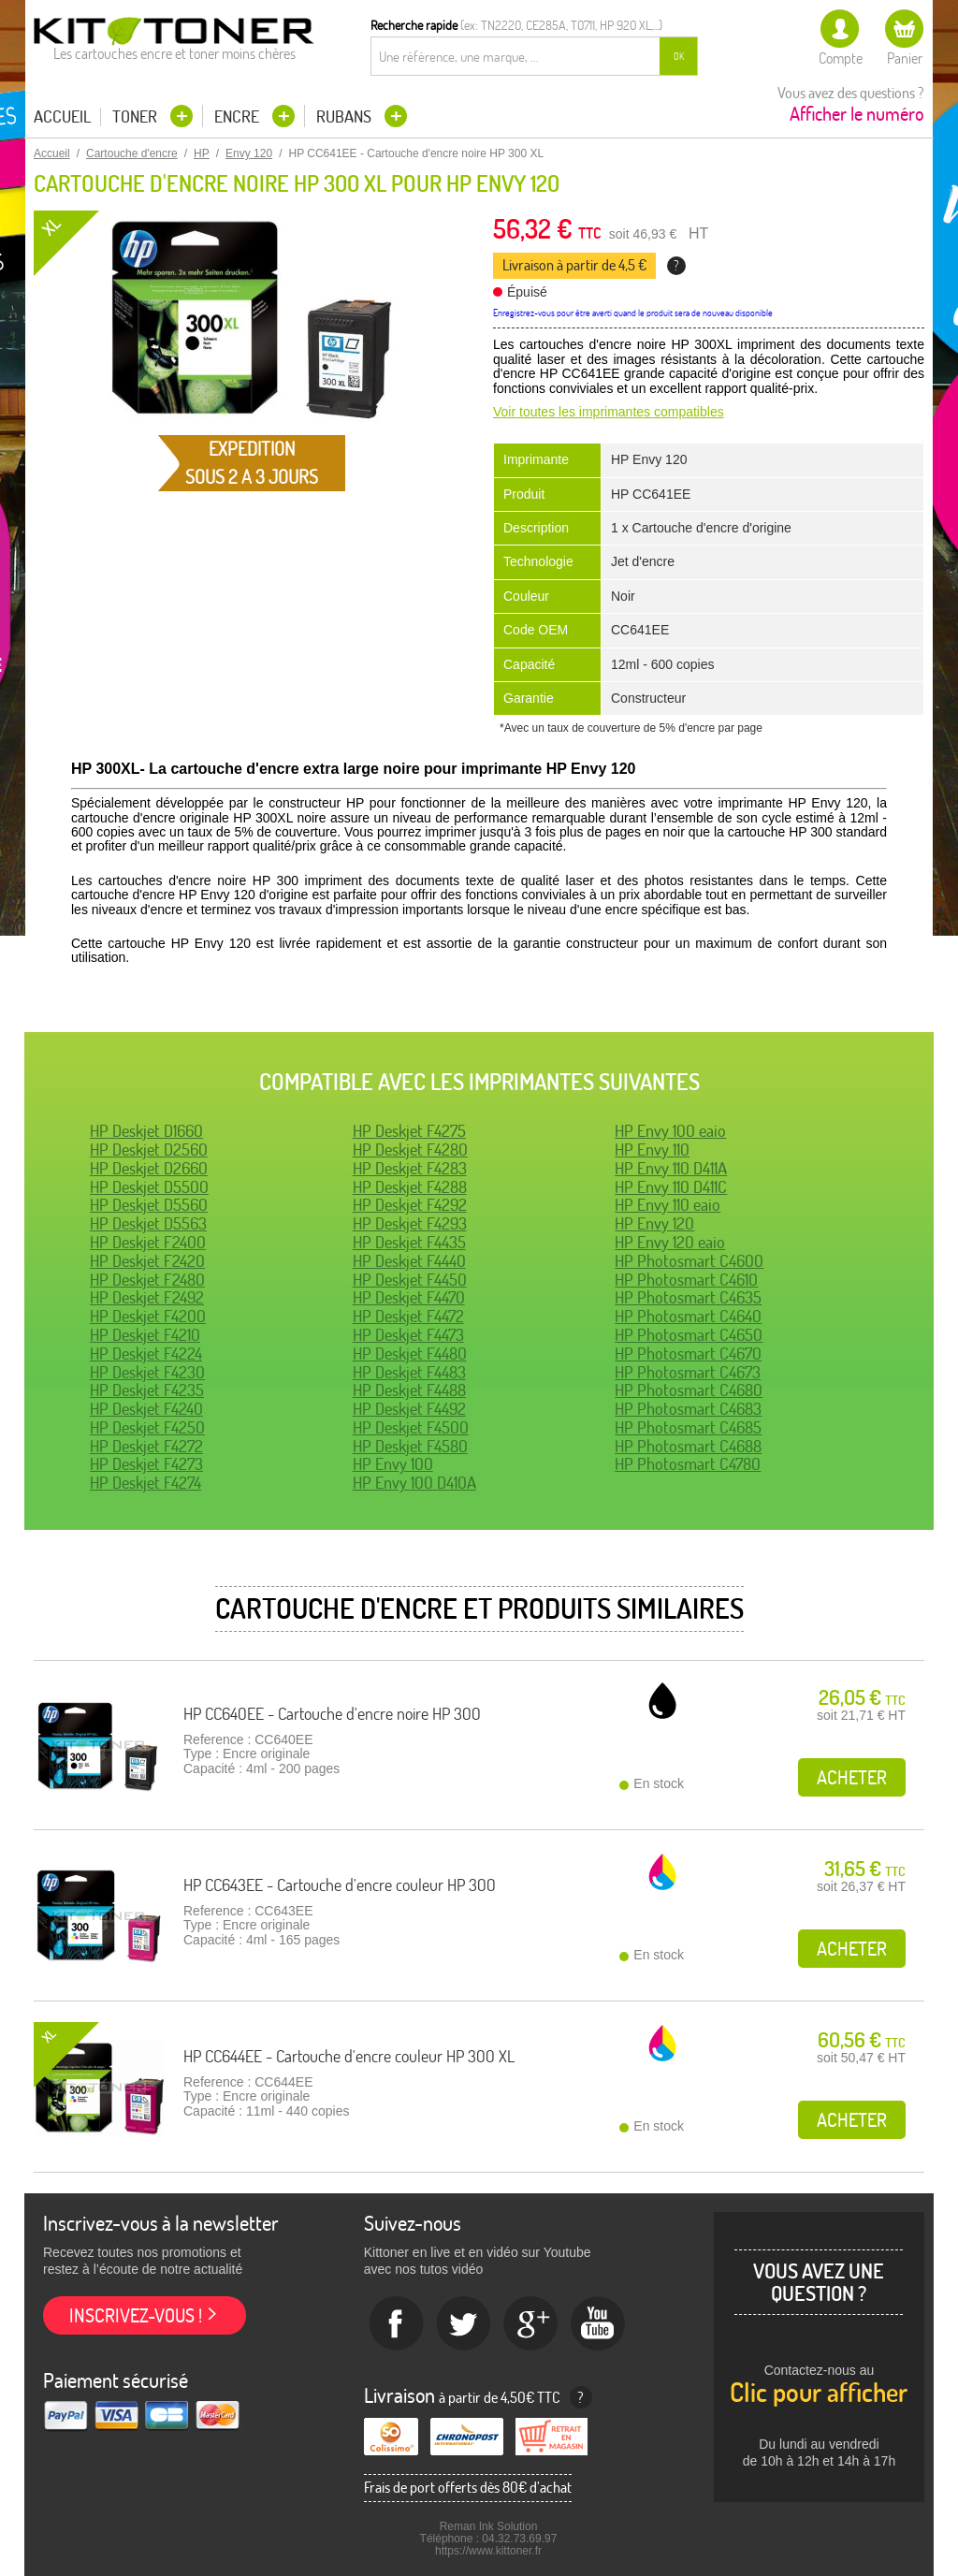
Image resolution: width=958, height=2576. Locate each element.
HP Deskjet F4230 (147, 1372)
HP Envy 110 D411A (671, 1168)
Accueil (62, 117)
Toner (136, 116)
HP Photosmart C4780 (688, 1464)
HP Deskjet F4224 (146, 1353)
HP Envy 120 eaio (670, 1242)
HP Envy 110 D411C (671, 1187)
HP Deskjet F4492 (409, 1408)
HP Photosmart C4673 (688, 1372)
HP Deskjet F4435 (409, 1242)
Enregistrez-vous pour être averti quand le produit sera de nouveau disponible (633, 313)
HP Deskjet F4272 (146, 1446)
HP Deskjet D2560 (149, 1149)
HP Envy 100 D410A (414, 1482)
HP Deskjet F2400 (148, 1242)
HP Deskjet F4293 (410, 1223)
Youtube (599, 2324)
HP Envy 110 (652, 1149)
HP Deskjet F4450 (410, 1279)
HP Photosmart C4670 (688, 1353)
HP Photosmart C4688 (688, 1446)
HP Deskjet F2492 (147, 1297)
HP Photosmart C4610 (686, 1279)
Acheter (852, 1777)
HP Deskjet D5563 (148, 1223)
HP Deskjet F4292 (410, 1204)
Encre (238, 116)
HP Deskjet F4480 (410, 1353)
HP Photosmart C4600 (689, 1261)
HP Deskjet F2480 (147, 1279)
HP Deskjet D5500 (149, 1187)
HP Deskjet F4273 (146, 1464)
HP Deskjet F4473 (408, 1335)
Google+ (531, 2324)
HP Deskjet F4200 (148, 1316)
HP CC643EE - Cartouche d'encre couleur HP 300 (339, 1885)
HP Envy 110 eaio (667, 1204)
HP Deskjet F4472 (408, 1316)
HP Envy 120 (654, 1223)
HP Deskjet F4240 (146, 1408)
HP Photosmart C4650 (688, 1335)
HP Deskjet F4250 (147, 1427)
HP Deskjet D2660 (149, 1168)
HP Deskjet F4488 (409, 1390)
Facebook (397, 2324)
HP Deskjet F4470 (409, 1297)
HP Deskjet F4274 (145, 1482)
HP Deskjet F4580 (410, 1446)
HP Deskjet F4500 (411, 1427)
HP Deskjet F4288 (410, 1187)
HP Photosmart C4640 (688, 1316)
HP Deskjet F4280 (410, 1149)
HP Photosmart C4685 (688, 1427)
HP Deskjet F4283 (410, 1168)
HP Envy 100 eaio (670, 1131)
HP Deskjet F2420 (147, 1261)
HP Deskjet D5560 (149, 1204)
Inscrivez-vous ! (135, 2315)
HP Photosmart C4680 (688, 1390)
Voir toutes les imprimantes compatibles (608, 411)
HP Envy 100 (393, 1464)
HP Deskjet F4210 (145, 1335)
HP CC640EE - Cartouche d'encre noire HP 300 (332, 1714)
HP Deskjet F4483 (409, 1372)
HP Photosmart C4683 (688, 1408)
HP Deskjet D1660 (146, 1131)
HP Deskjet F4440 (409, 1261)
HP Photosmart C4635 (688, 1297)
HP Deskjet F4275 (409, 1131)
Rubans (345, 116)
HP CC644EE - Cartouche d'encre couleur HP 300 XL (349, 2056)
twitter (464, 2324)
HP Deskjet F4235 (147, 1390)
